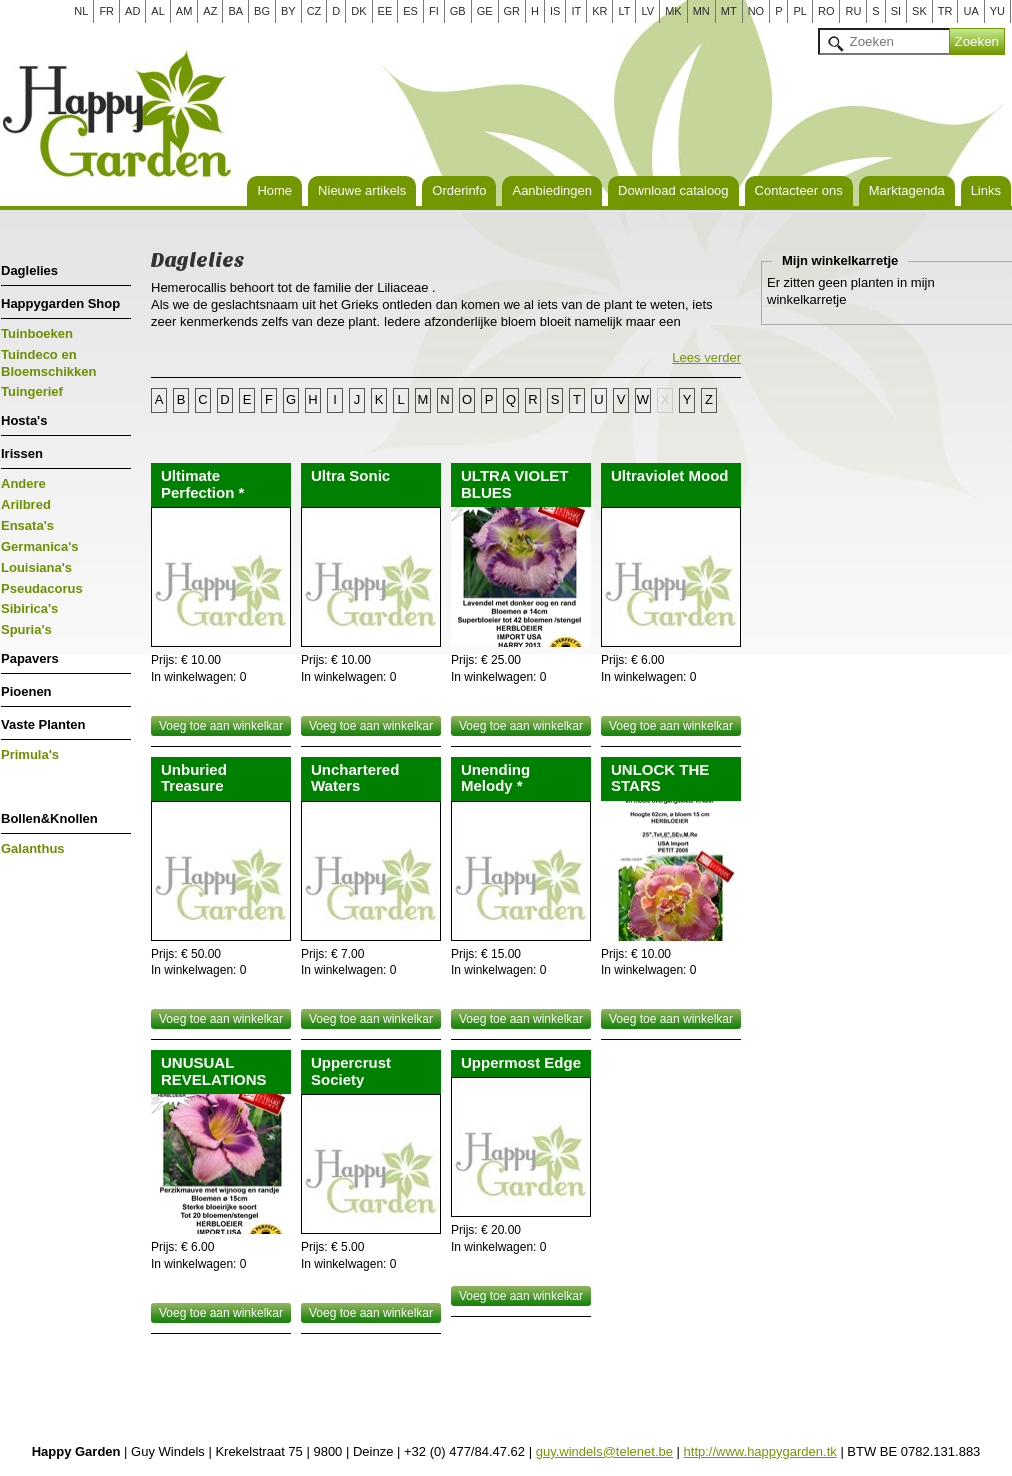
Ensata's (27, 525)
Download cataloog (673, 190)
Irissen (22, 453)
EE (385, 11)
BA (235, 11)
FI (434, 11)
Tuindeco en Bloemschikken (48, 363)
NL (81, 11)
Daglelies (29, 270)
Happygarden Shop (60, 303)
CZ (314, 11)
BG (262, 11)
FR (106, 11)
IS (555, 11)
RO (826, 11)
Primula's (30, 754)
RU (853, 11)
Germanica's (40, 546)
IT (576, 11)
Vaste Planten (43, 724)
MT (729, 11)
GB (458, 11)
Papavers (30, 658)
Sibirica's (29, 608)
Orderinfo (459, 190)
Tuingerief (32, 391)
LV (647, 11)
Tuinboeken (37, 333)
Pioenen (26, 691)
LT (624, 11)
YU (997, 11)
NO (756, 11)
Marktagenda (907, 190)
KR (599, 11)
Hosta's (24, 420)
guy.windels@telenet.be (604, 1451)
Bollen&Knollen (49, 818)
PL (799, 11)
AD (132, 11)
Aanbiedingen (552, 190)
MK (673, 11)
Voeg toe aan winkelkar (221, 726)
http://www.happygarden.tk (760, 1451)
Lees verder (706, 357)
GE (485, 11)
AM (184, 11)
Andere (23, 483)
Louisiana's (36, 567)
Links (986, 190)
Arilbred (26, 504)
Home (274, 190)
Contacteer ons (799, 190)
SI (896, 11)
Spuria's (26, 629)
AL (157, 11)
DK (358, 11)
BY (288, 11)
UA (970, 11)
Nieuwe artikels (362, 190)
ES (410, 11)
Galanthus (33, 848)
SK (919, 11)
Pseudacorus (42, 588)
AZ (210, 11)
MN (701, 11)
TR (945, 11)
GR (512, 11)
